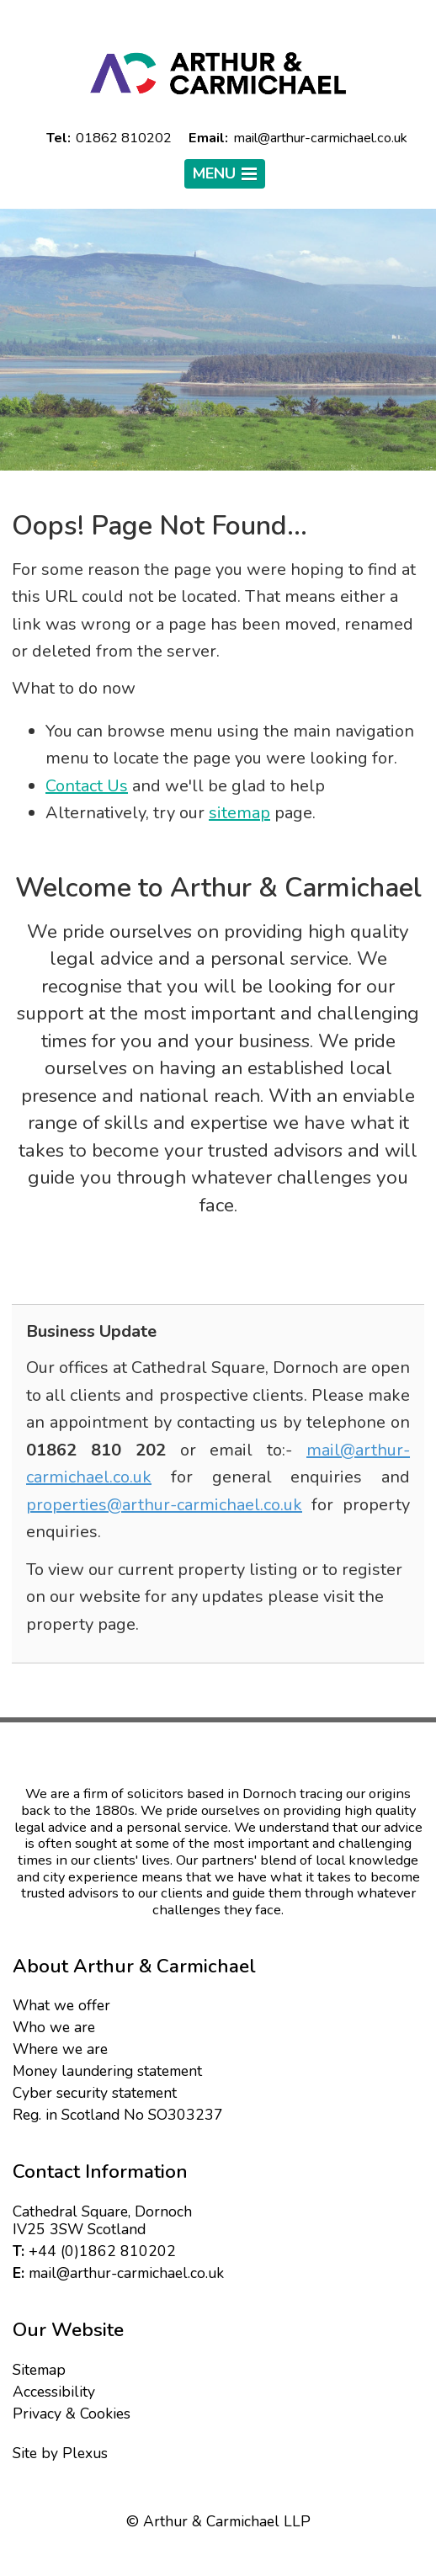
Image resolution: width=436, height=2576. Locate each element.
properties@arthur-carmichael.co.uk (164, 1504)
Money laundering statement (107, 2071)
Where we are (60, 2049)
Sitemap (39, 2370)
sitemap (239, 812)
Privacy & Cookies (71, 2413)
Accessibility (54, 2392)
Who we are (54, 2027)
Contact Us (86, 785)
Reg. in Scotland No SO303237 (118, 2115)
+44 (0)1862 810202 (102, 2251)
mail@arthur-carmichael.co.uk (126, 2273)
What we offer (61, 2005)
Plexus (85, 2453)
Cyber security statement (95, 2093)
